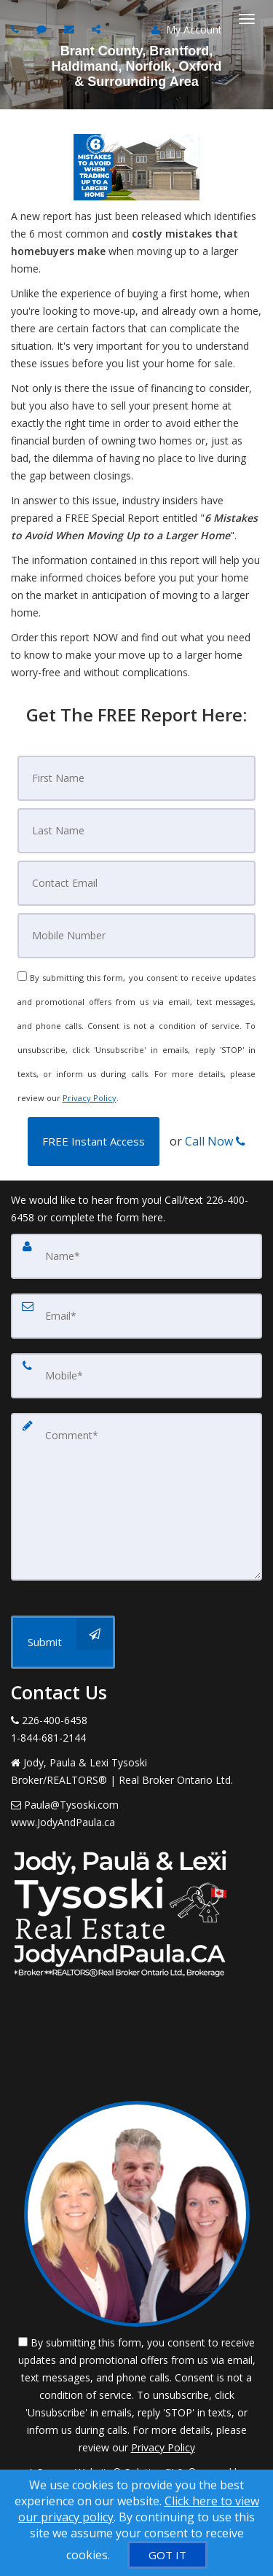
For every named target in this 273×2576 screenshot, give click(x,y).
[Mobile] (136, 935)
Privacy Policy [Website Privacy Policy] (89, 1097)
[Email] (136, 883)
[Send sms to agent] (43, 29)
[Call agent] (17, 29)
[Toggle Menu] (247, 19)
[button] (93, 1141)
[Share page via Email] (98, 29)
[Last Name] (136, 830)
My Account (186, 29)
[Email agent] (71, 29)
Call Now (215, 1141)
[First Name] (136, 778)
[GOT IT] (167, 2555)
